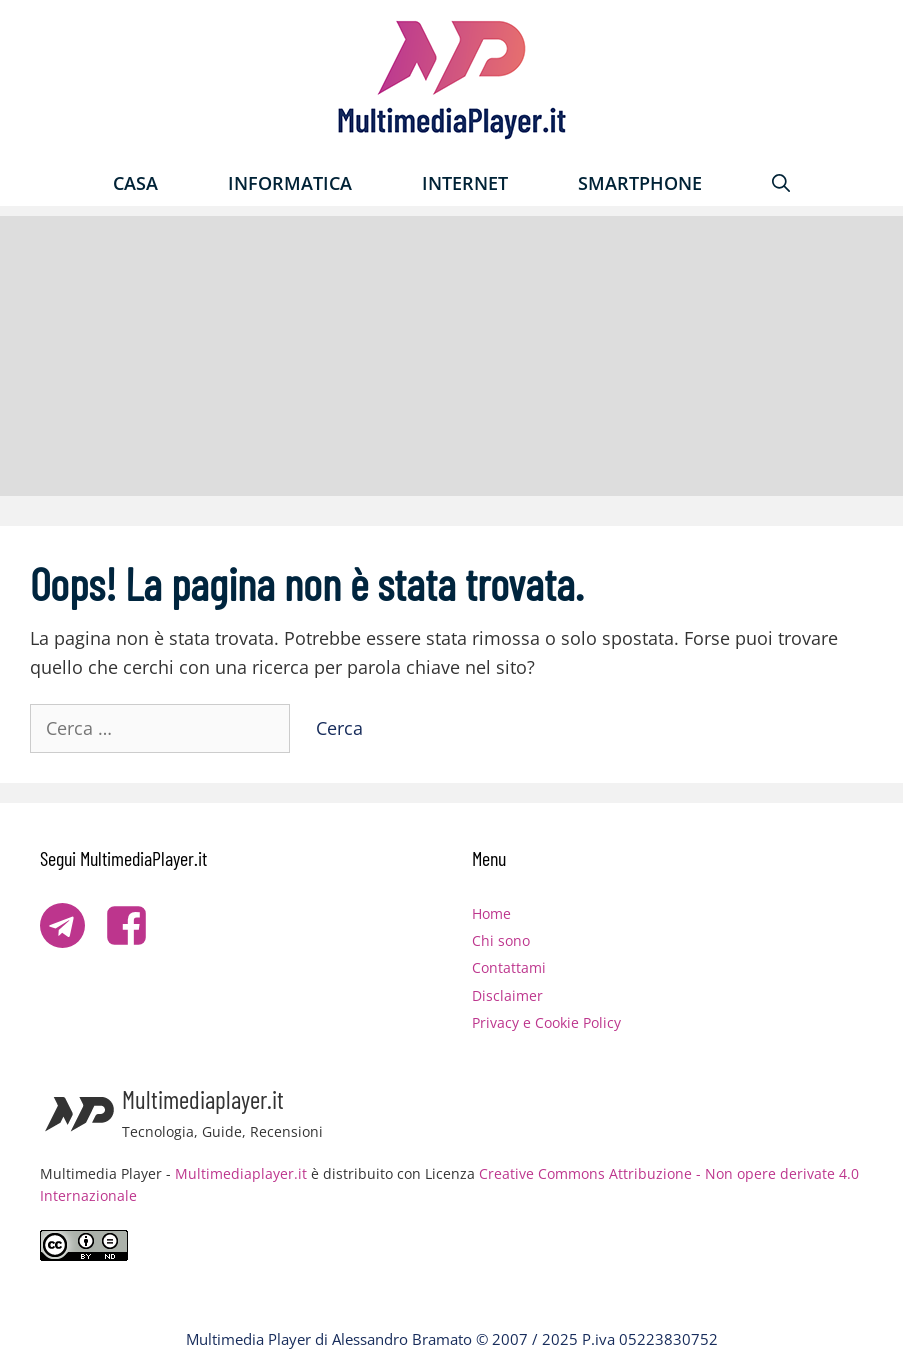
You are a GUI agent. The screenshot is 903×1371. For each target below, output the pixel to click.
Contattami (509, 967)
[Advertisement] (451, 356)
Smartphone (640, 183)
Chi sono (501, 940)
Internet (465, 183)
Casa (135, 183)
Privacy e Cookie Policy (546, 1022)
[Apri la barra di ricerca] (781, 183)
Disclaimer (507, 995)
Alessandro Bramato (402, 1339)
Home (491, 913)
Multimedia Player (248, 1339)
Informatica (290, 183)
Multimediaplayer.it (241, 1173)
